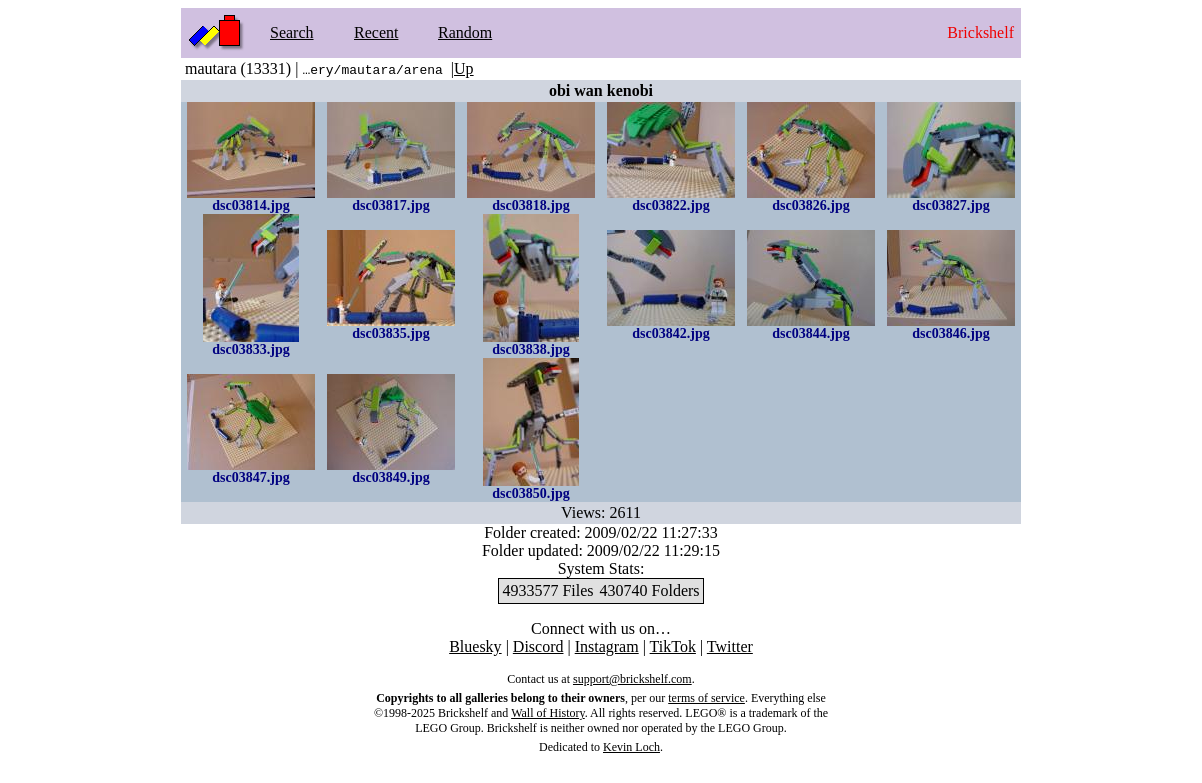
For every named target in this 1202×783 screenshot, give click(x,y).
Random (465, 32)
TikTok (673, 646)
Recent (376, 32)
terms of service (706, 698)
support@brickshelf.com (632, 679)
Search (292, 32)
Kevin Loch (631, 747)
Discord (538, 646)
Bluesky (475, 646)
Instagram (607, 646)
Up (464, 68)
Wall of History (548, 713)
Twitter (730, 646)
